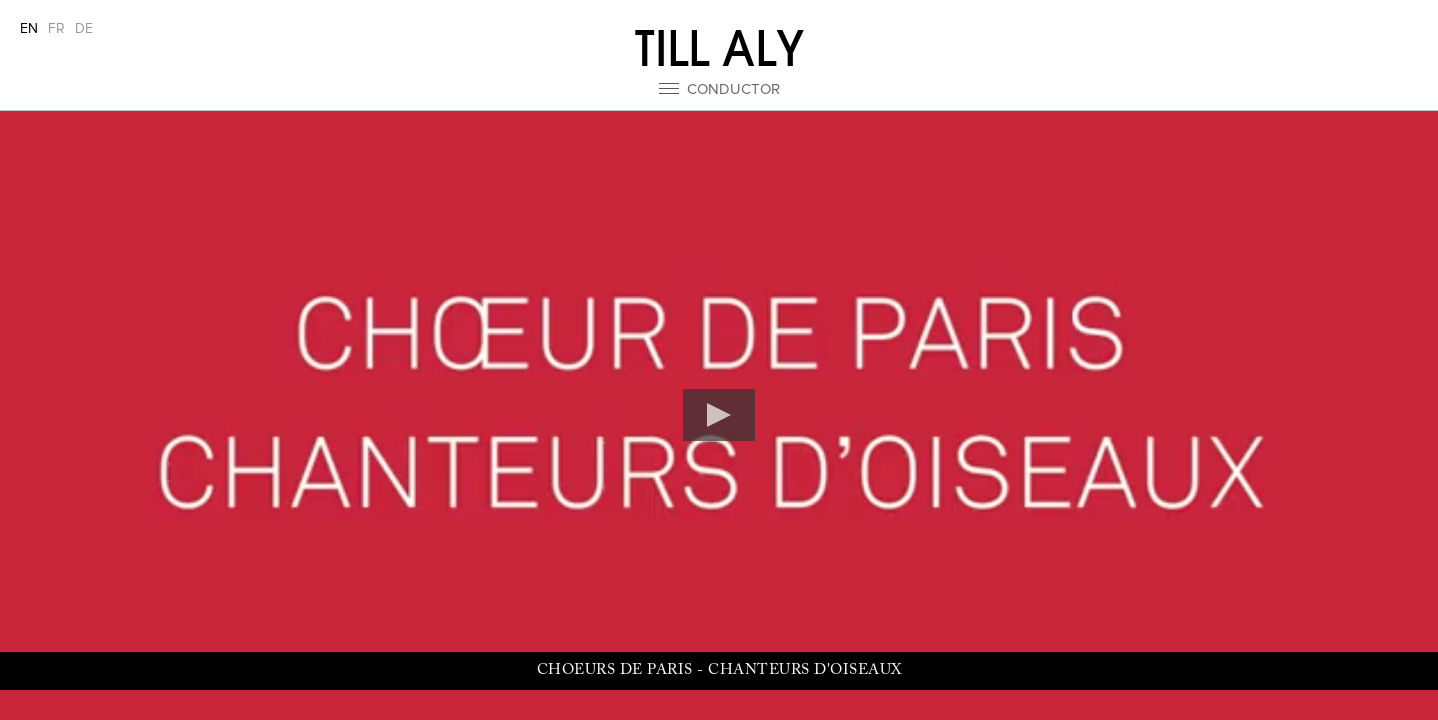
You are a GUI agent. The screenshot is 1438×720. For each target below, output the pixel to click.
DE (84, 29)
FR (56, 29)
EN (29, 29)
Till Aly (719, 49)
